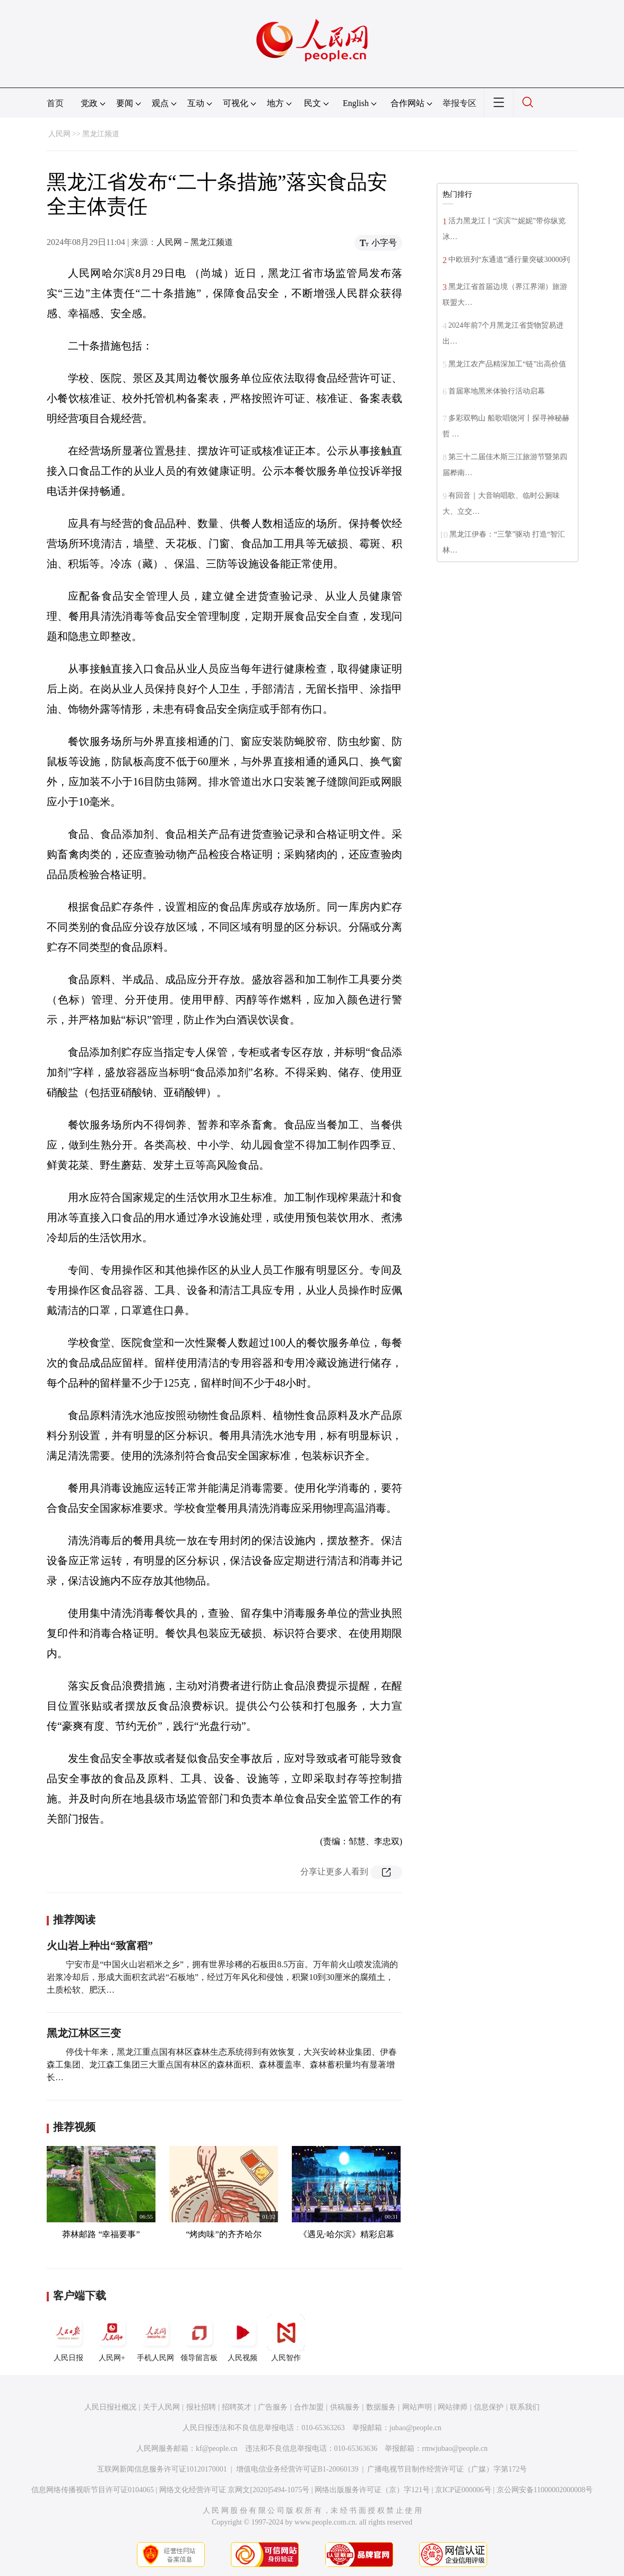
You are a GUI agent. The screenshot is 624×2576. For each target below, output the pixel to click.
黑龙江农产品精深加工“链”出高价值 (507, 364)
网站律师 (452, 2407)
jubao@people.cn (415, 2428)
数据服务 (381, 2407)
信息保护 (489, 2407)
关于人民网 (161, 2407)
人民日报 (68, 2338)
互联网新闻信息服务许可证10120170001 (162, 2469)
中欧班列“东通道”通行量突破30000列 (509, 260)
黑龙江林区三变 (84, 2033)
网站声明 (417, 2407)
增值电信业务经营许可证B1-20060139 (297, 2469)
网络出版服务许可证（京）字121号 (372, 2490)
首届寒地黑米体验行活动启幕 (496, 391)
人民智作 (286, 2338)
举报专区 (459, 103)
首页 (55, 103)
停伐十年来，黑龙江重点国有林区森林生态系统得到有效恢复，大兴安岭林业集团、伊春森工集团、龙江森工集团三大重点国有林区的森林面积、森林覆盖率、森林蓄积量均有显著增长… (222, 2064)
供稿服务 (345, 2407)
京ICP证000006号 (463, 2490)
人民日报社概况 (110, 2407)
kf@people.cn (217, 2448)
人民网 (59, 134)
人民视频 (242, 2338)
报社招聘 (201, 2407)
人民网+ (112, 2338)
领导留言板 (199, 2338)
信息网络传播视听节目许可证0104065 (92, 2490)
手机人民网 (155, 2338)
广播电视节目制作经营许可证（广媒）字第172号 (447, 2469)
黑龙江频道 (100, 134)
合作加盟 (309, 2407)
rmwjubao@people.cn (455, 2448)
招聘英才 (237, 2407)
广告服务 (273, 2407)
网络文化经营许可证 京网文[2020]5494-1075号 (234, 2490)
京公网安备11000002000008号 (545, 2490)
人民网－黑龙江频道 (195, 242)
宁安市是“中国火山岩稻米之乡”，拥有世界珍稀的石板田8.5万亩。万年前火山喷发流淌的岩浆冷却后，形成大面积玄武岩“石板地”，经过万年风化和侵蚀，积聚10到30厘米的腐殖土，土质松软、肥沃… (222, 1977)
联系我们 (525, 2407)
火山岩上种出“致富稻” (100, 1945)
